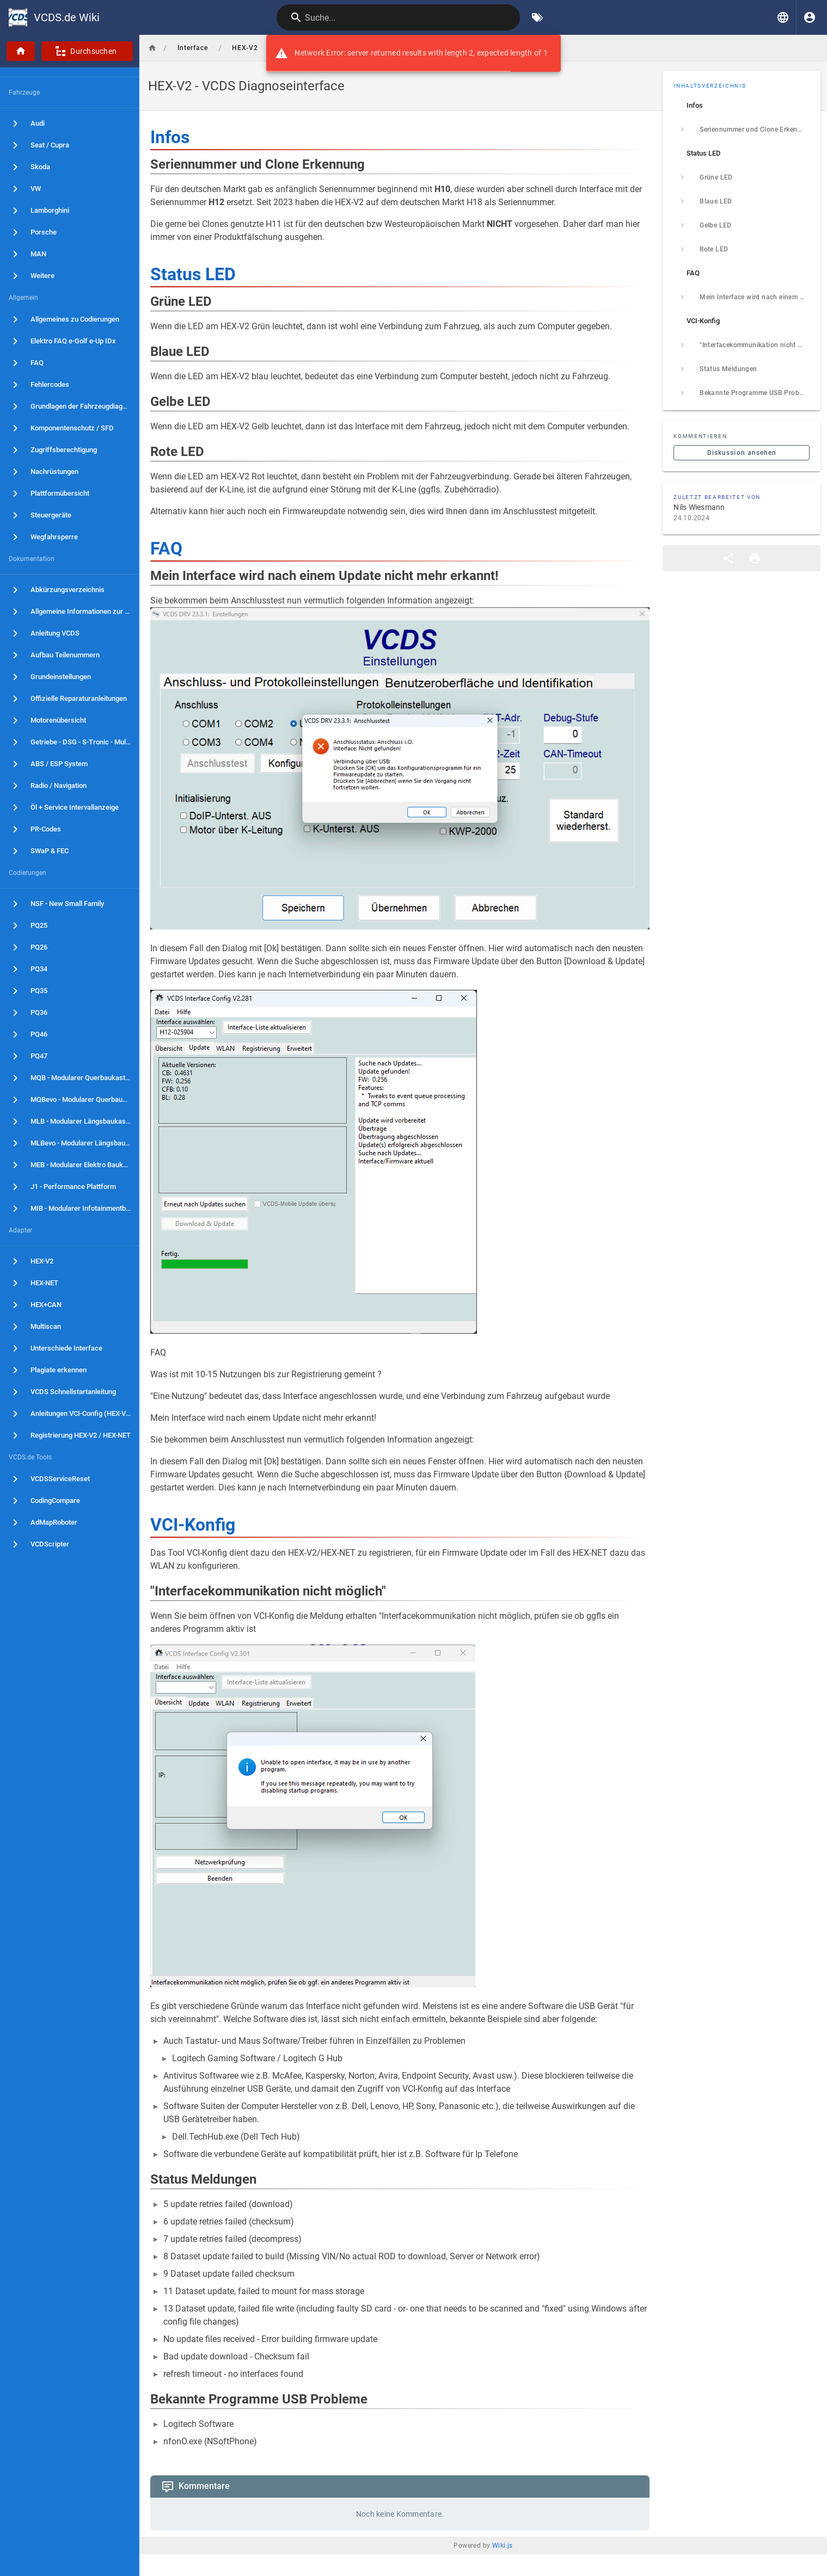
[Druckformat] (755, 558)
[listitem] (741, 105)
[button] (783, 17)
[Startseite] (21, 51)
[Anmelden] (810, 17)
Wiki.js (502, 2545)
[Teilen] (728, 558)
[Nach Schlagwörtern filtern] (537, 17)
